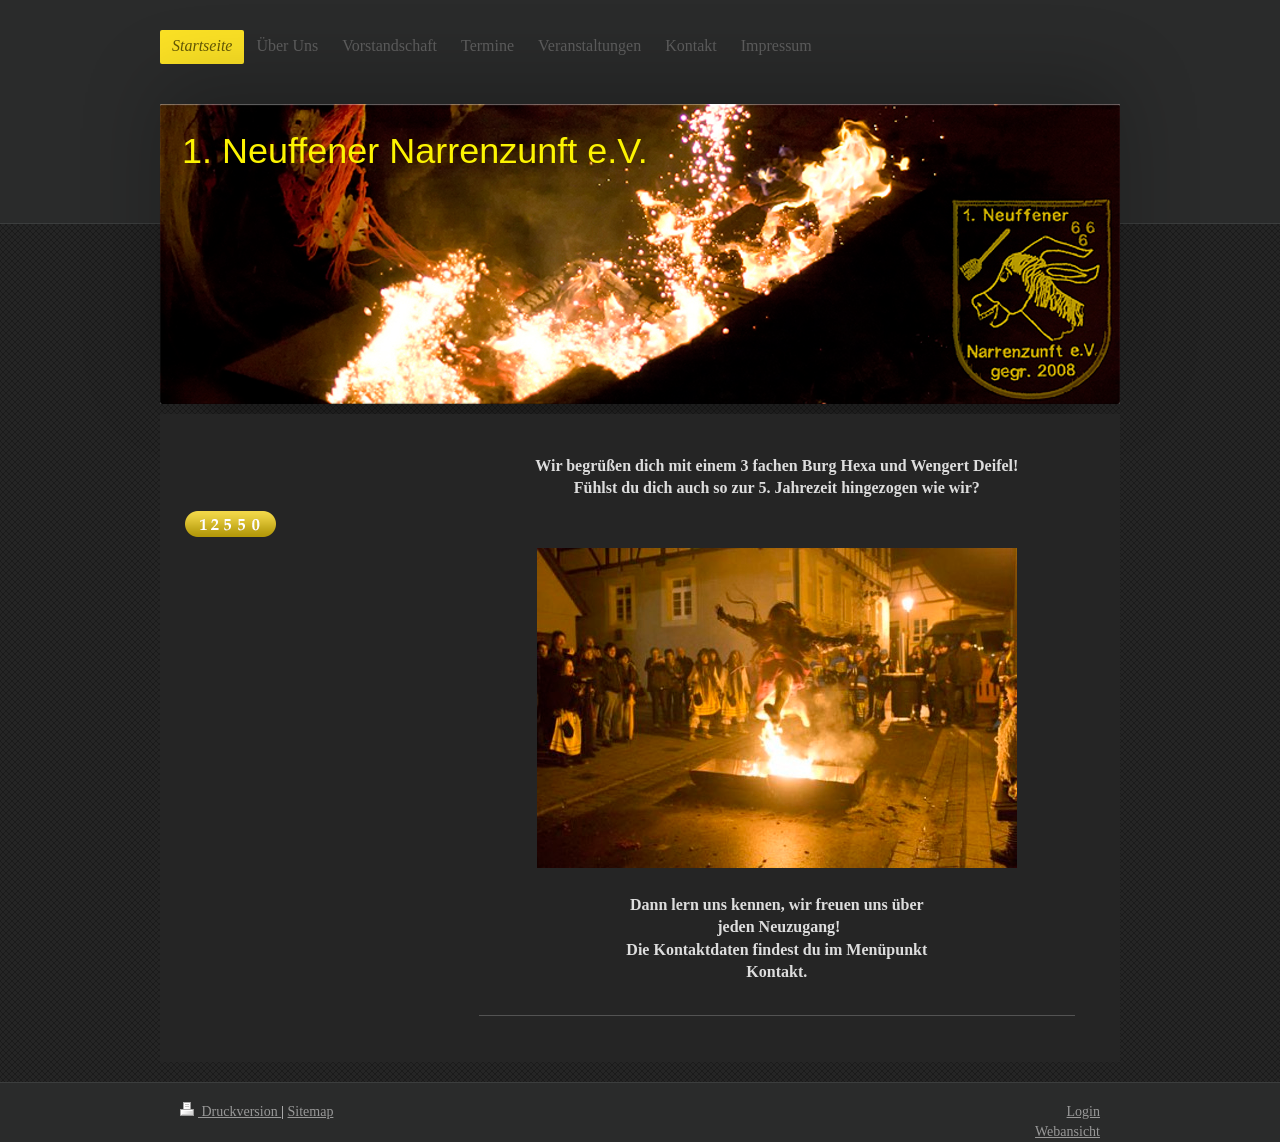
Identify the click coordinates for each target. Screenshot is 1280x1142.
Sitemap (311, 1111)
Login (1083, 1111)
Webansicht (1067, 1131)
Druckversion (230, 1111)
